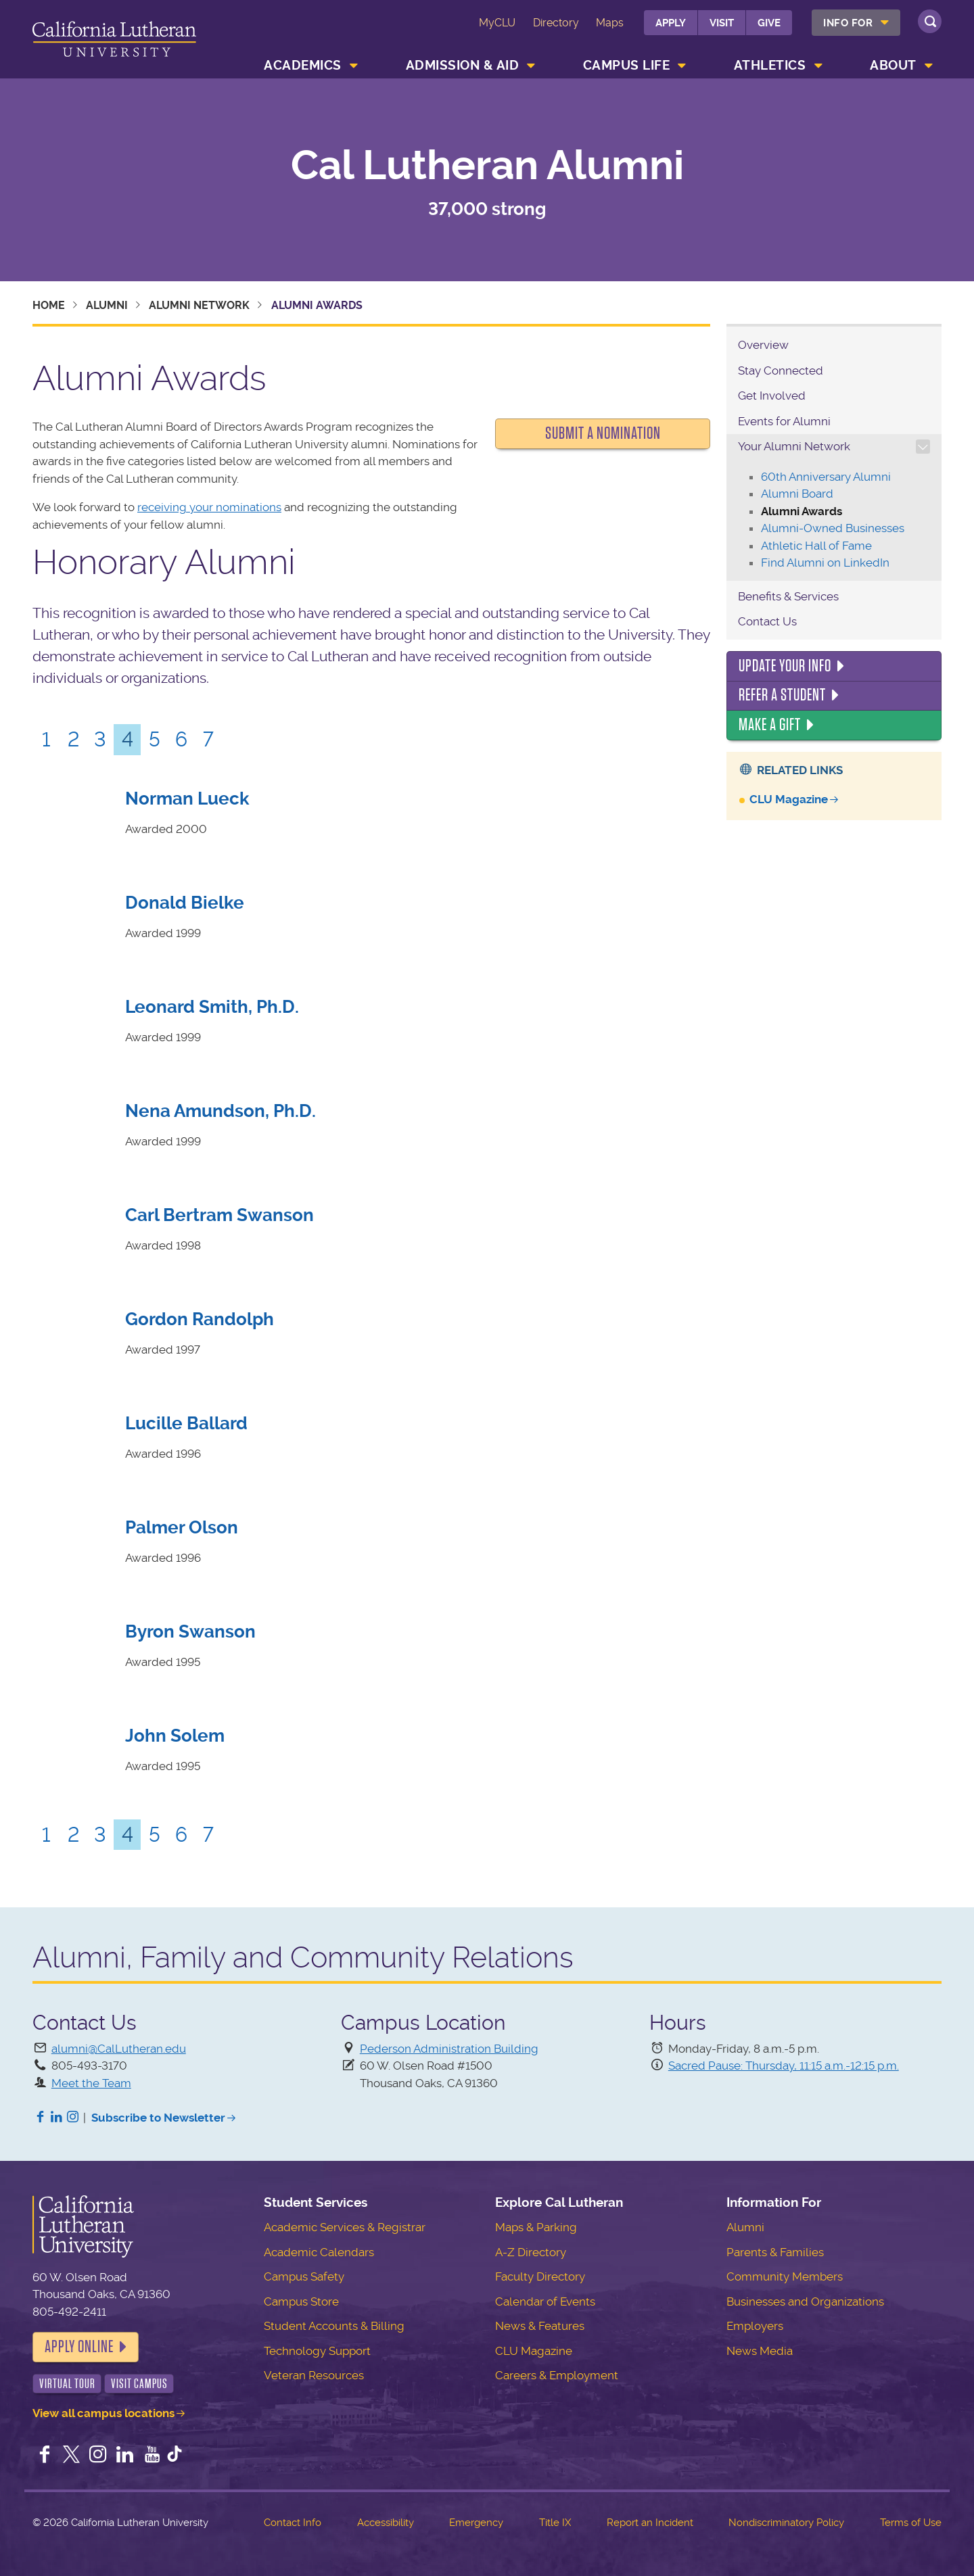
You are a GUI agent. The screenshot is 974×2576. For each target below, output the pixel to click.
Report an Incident (650, 2523)
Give (769, 23)
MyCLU (497, 22)
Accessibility (385, 2523)
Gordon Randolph (199, 1319)
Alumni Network (199, 305)
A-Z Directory (530, 2252)
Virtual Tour (67, 2384)
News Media (759, 2351)
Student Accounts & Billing (334, 2326)
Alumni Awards (801, 511)
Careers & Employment (556, 2375)
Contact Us (767, 621)
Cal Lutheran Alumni (487, 165)
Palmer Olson (181, 1527)
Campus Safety (304, 2276)
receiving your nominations (209, 507)
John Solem (175, 1735)
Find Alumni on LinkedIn (825, 562)
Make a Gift (770, 724)
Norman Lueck (187, 798)
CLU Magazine (788, 799)
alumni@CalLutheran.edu (118, 2048)
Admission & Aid (462, 65)
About (893, 65)
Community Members (784, 2276)
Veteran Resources (314, 2375)
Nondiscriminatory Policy (786, 2523)
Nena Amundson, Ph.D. (220, 1111)
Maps (610, 22)
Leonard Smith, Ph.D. (212, 1007)
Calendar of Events (545, 2301)
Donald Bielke (184, 902)
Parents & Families (775, 2252)
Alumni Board (797, 493)
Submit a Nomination (603, 433)
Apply (670, 23)
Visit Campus (139, 2384)
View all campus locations (103, 2413)
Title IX (555, 2523)
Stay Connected (780, 370)
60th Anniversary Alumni (826, 476)
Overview (763, 345)
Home (48, 305)
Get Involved (772, 395)
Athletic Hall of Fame (816, 545)
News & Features (539, 2326)
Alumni (107, 305)
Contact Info (292, 2523)
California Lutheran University (114, 41)
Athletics (770, 65)
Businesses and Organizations (805, 2301)
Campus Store (301, 2301)
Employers (754, 2326)
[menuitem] (856, 22)
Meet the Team (91, 2083)
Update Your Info (785, 666)
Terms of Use (911, 2523)
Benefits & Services (788, 596)
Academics (303, 65)
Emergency (476, 2523)
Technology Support (317, 2351)
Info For (848, 23)
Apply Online (79, 2346)
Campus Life (626, 65)
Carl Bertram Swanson (219, 1215)
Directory (556, 22)
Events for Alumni (784, 421)
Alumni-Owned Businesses (832, 528)
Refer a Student (782, 695)
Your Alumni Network (794, 446)
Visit (722, 23)
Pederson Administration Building (449, 2048)
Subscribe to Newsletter (158, 2117)
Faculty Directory (540, 2276)
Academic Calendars (319, 2252)
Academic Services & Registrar (344, 2227)
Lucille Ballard (186, 1423)
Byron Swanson (190, 1631)
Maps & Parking (536, 2227)
